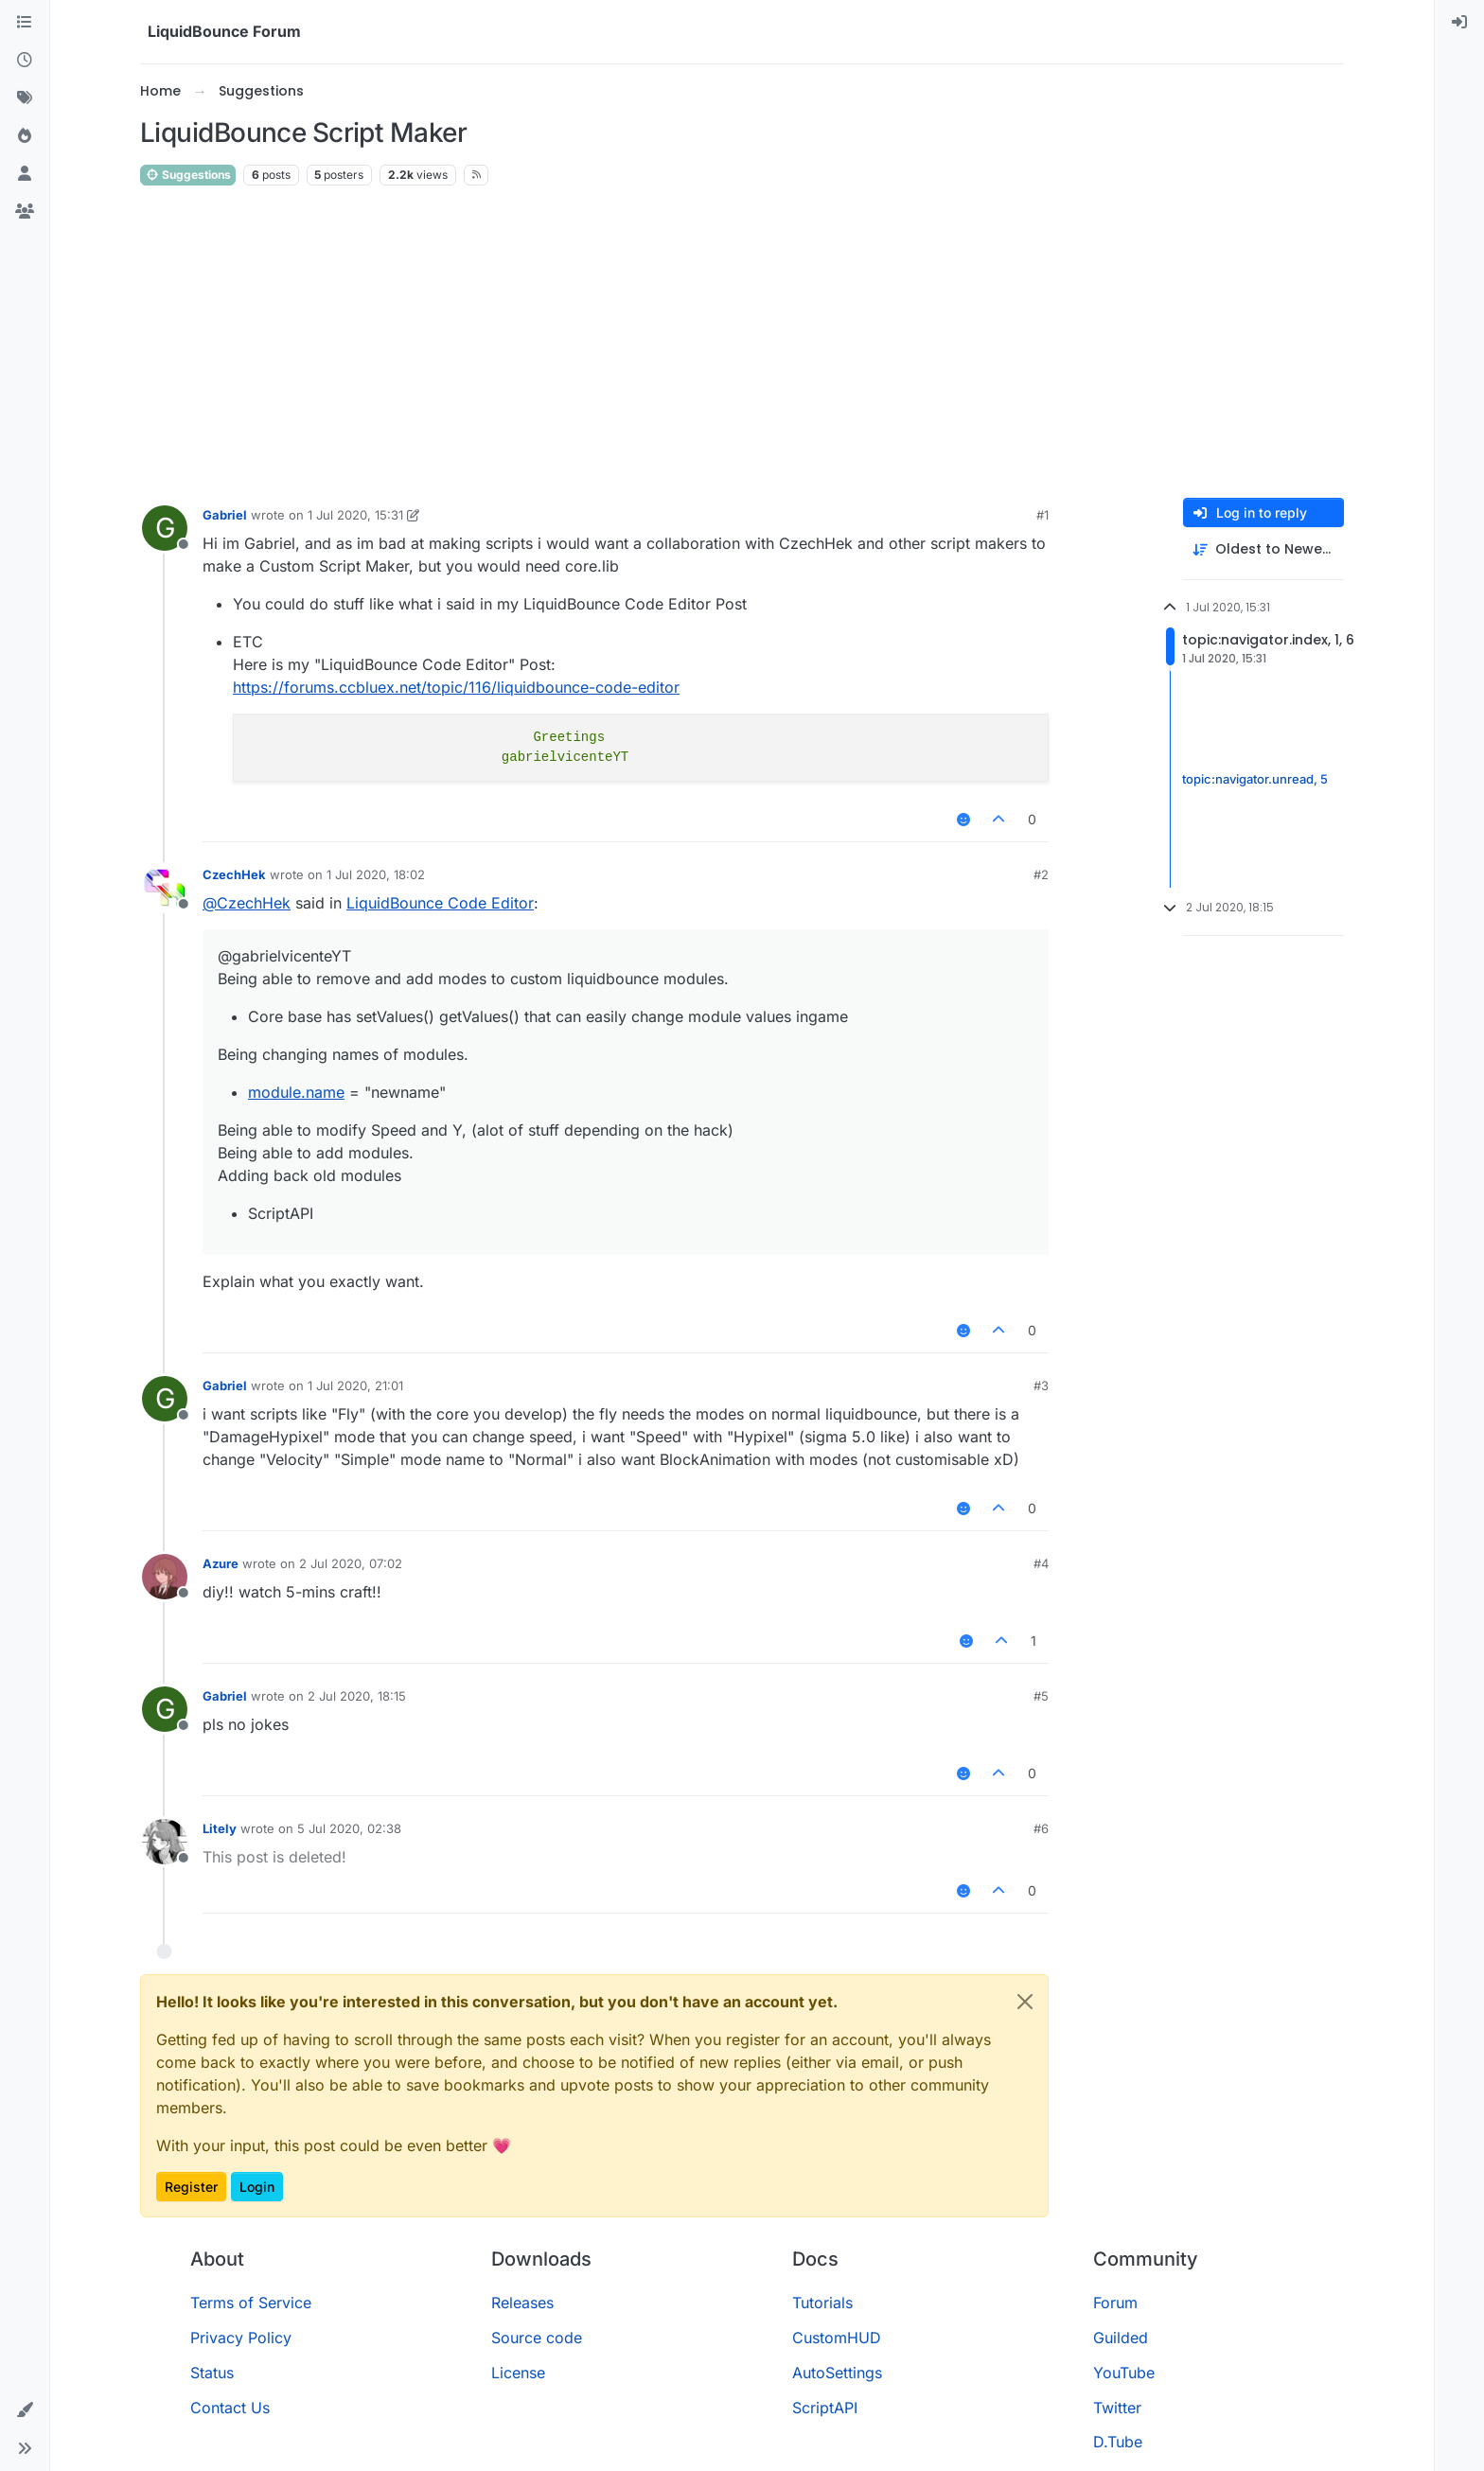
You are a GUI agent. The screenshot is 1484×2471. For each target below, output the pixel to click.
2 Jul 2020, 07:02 (350, 1563)
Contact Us (230, 2407)
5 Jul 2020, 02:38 (349, 1828)
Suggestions (188, 175)
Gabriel (225, 514)
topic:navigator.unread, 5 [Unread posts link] (1255, 778)
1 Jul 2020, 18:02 (376, 874)
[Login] (1459, 23)
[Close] (1025, 2001)
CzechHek (234, 874)
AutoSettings (837, 2372)
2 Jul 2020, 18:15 (357, 1695)
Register (191, 2187)
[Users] (25, 174)
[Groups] (25, 212)
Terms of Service (250, 2302)
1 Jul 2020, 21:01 (355, 1385)
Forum (1115, 2302)
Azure (220, 1563)
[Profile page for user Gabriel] (164, 528)
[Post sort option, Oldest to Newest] (1263, 549)
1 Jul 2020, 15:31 (355, 514)
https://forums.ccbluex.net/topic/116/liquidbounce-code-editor (456, 687)
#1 (1042, 514)
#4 (1041, 1563)
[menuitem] (1459, 23)
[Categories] (25, 23)
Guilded (1120, 2337)
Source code (536, 2337)
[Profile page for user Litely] (164, 1841)
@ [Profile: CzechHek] (247, 902)
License (518, 2372)
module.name (296, 1092)
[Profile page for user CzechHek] (164, 887)
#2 (1041, 874)
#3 (1041, 1385)
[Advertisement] (742, 342)
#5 (1041, 1695)
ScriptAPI (824, 2407)
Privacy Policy (241, 2337)
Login (256, 2187)
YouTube (1124, 2372)
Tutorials (822, 2302)
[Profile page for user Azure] (164, 1576)
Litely (220, 1828)
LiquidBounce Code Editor (440, 902)
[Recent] (25, 60)
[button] (25, 2410)
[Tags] (25, 98)
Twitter (1117, 2407)
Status (212, 2372)
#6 (1041, 1828)
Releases (522, 2302)
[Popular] (25, 136)
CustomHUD (836, 2337)
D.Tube (1117, 2441)
